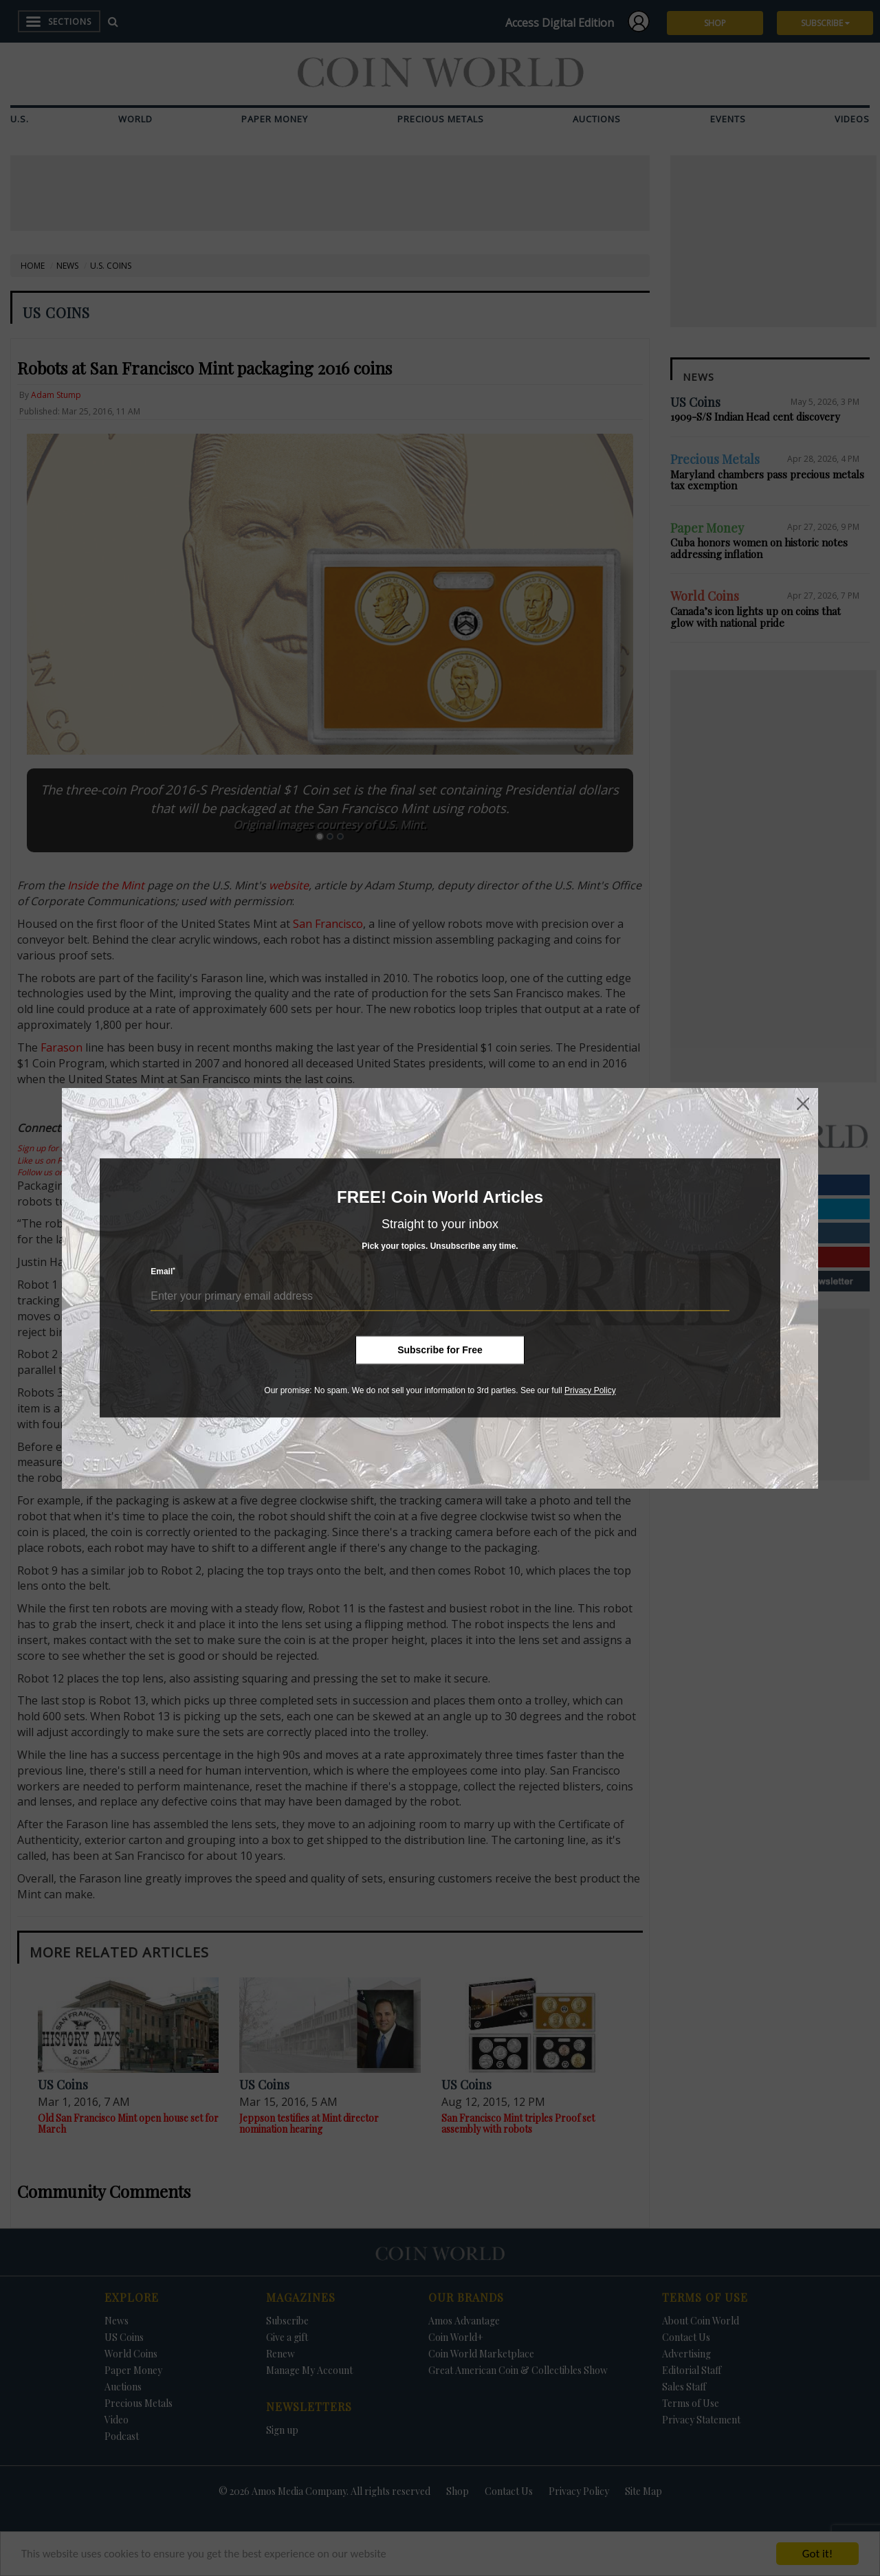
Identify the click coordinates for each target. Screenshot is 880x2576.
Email (163, 1272)
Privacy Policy (590, 1390)
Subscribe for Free (440, 1349)
